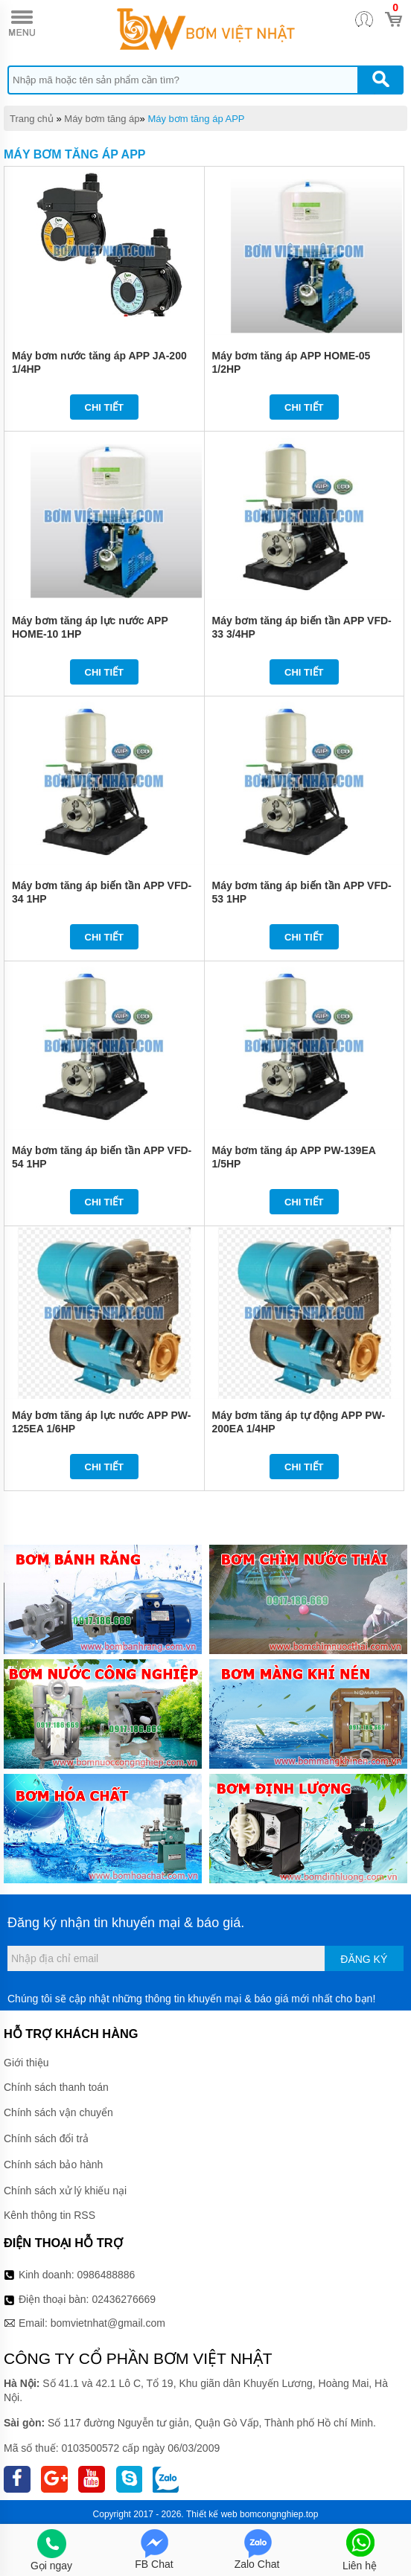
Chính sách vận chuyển (58, 2112)
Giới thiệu (26, 2063)
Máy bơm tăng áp (101, 118)
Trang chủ (32, 118)
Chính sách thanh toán (56, 2087)
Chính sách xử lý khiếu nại (65, 2191)
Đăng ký (363, 1959)
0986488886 (106, 2275)
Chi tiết (104, 407)
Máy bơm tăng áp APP (195, 118)
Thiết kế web (212, 2514)
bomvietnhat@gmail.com (108, 2323)
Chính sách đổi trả (46, 2138)
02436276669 (124, 2299)
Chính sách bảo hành (53, 2164)
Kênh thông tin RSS (49, 2215)
